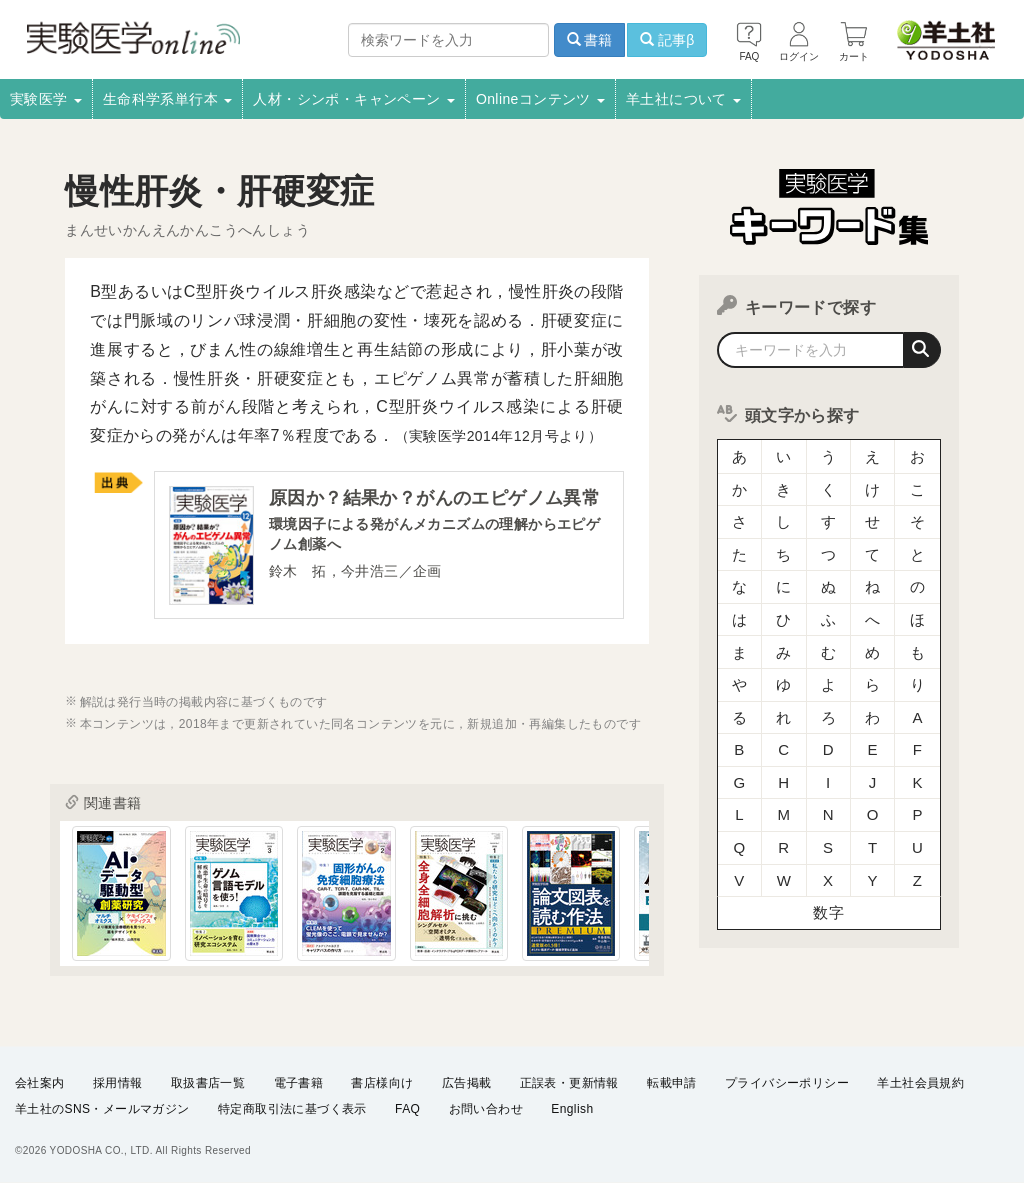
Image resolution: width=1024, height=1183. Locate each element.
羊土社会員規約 (920, 1082)
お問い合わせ (486, 1109)
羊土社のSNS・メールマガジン (102, 1109)
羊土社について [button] (683, 99)
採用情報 (118, 1082)
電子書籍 (299, 1082)
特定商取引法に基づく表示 (292, 1109)
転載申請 (672, 1082)
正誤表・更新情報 (569, 1082)
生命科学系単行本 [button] (168, 99)
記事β (667, 40)
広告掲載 (467, 1082)
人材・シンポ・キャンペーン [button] (354, 99)
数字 (828, 904)
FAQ (407, 1109)
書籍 (590, 40)
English (572, 1109)
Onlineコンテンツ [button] (540, 99)
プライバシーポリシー (787, 1082)
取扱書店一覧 (208, 1082)
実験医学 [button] (46, 99)
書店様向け (382, 1082)
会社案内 (40, 1082)
